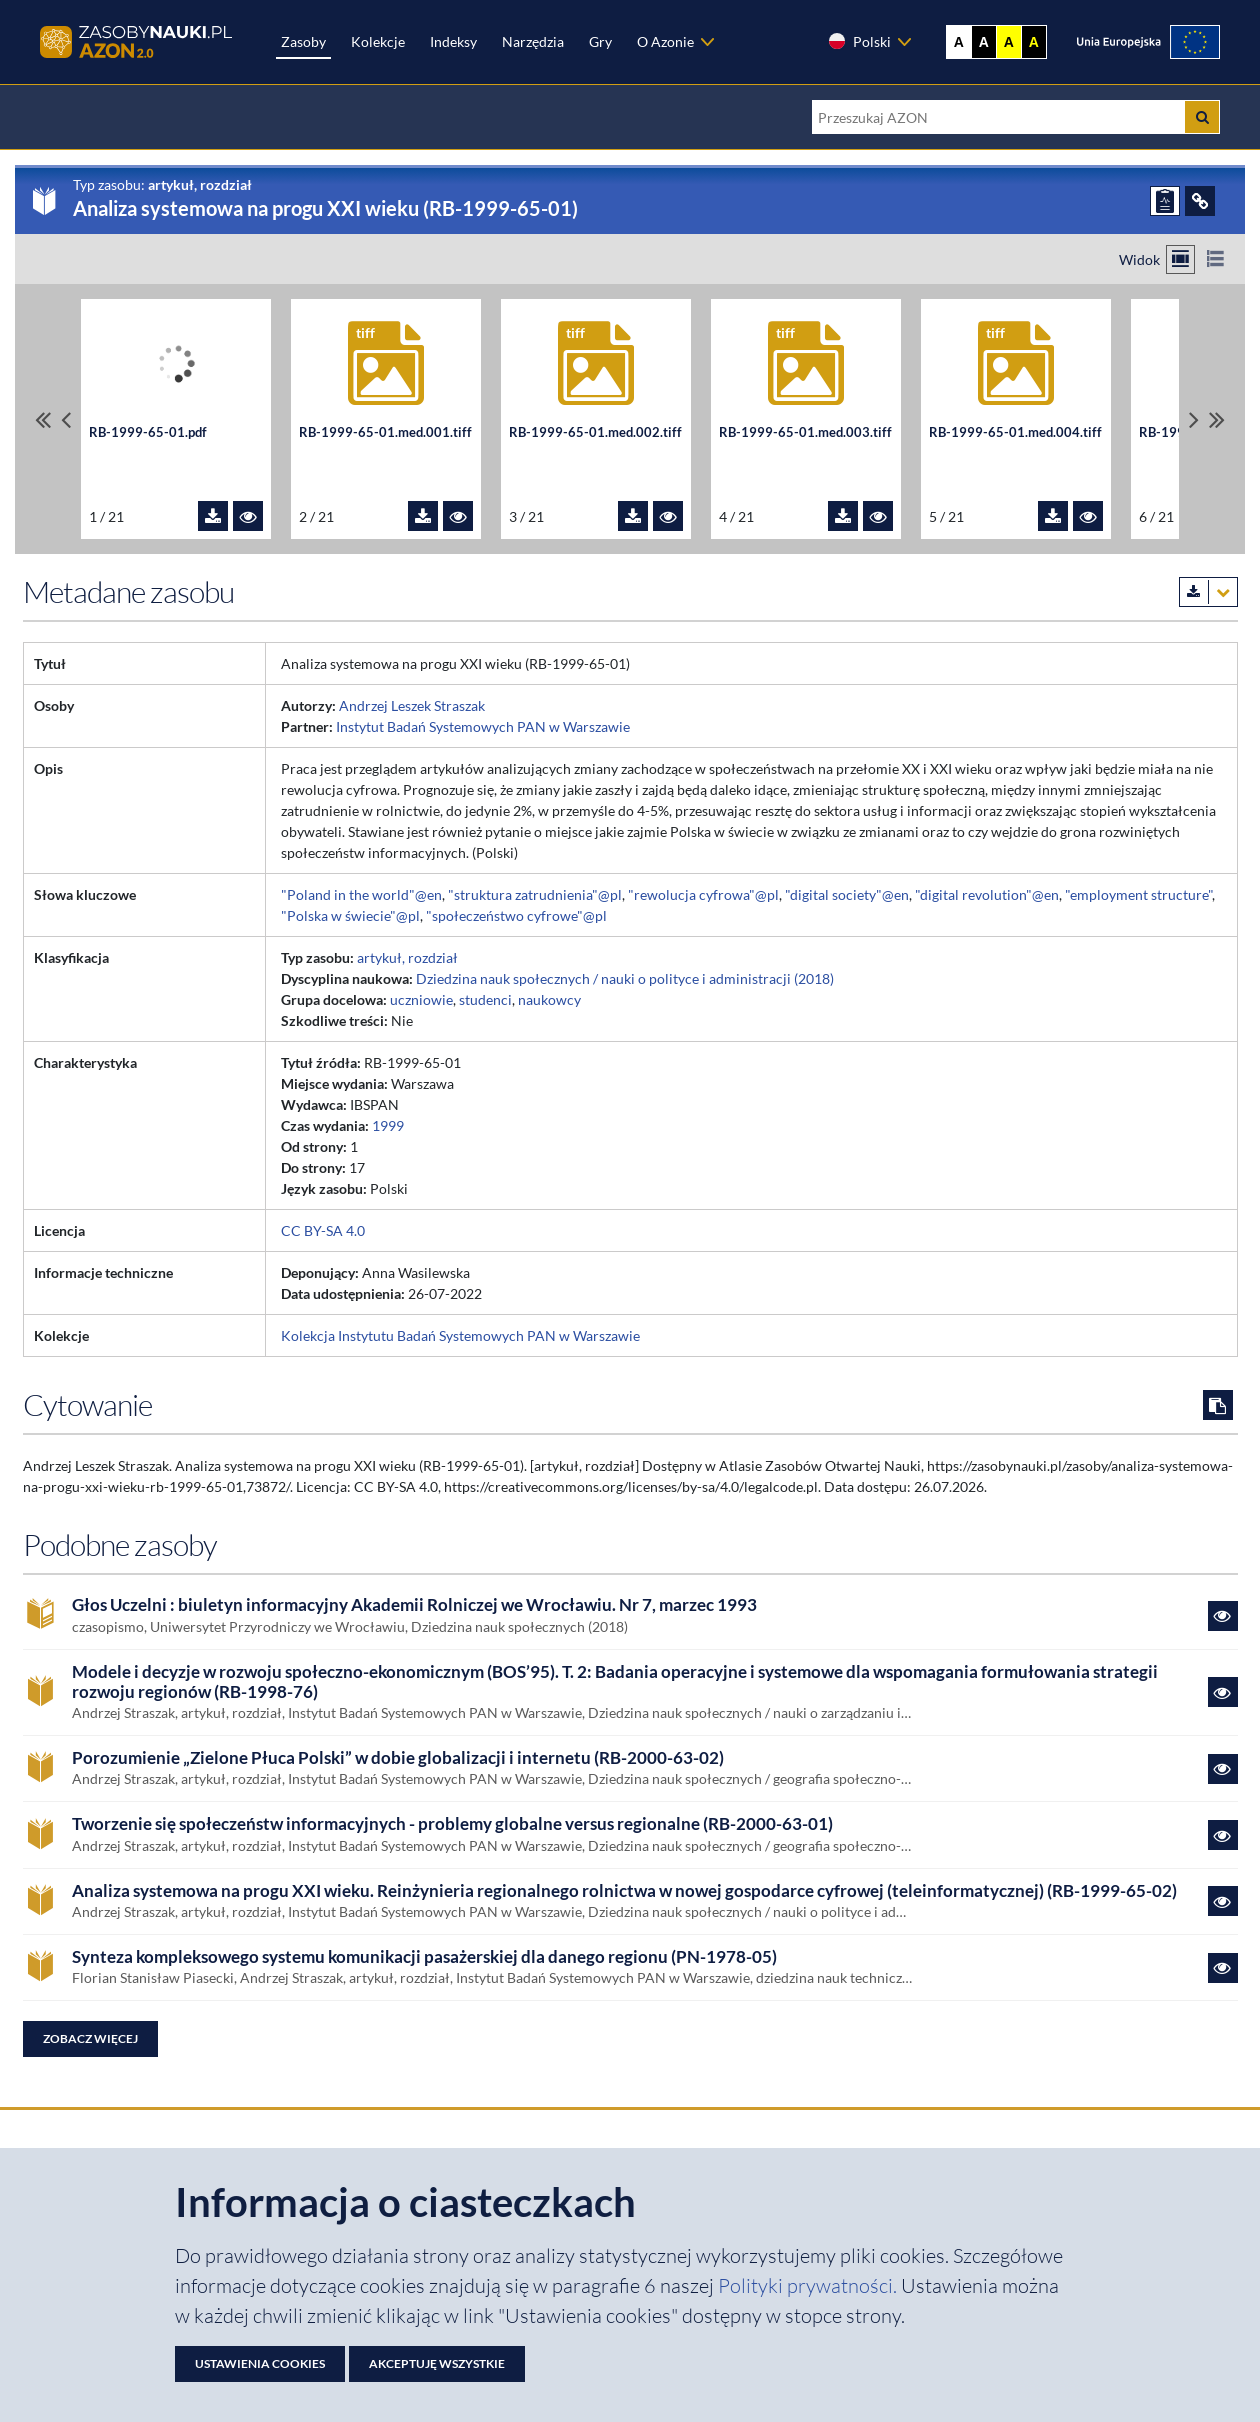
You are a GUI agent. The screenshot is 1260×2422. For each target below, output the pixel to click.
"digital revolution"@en (987, 894)
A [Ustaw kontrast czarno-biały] (984, 42)
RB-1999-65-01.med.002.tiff (595, 432)
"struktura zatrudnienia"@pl (535, 894)
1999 (388, 1125)
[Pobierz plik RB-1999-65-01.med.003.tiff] (843, 516)
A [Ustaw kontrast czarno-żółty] (1034, 42)
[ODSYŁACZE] (1200, 201)
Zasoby (303, 41)
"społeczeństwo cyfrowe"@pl (516, 915)
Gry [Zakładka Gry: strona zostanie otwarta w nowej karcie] (600, 41)
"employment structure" (1138, 894)
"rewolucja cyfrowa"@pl (703, 894)
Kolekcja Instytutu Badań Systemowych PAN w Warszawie (460, 1335)
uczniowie (421, 999)
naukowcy (549, 999)
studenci (485, 999)
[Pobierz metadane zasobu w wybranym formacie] (1208, 592)
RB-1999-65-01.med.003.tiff (805, 432)
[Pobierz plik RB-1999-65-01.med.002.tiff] (633, 516)
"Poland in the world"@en (361, 894)
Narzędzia (533, 41)
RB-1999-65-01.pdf (148, 432)
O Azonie (665, 41)
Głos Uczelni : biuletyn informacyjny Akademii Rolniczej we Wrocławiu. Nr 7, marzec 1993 (414, 1605)
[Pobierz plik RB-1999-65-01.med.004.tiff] (1053, 516)
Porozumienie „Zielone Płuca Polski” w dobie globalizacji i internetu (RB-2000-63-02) (398, 1758)
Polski (859, 41)
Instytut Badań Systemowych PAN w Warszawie (483, 726)
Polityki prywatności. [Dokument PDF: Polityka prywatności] (809, 2285)
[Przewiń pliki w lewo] (66, 419)
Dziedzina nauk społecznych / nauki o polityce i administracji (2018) (625, 978)
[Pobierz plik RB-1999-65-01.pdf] (213, 516)
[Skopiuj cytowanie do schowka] (1218, 1405)
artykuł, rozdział (407, 957)
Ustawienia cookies (260, 2363)
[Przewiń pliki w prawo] (1194, 419)
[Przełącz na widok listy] (1215, 259)
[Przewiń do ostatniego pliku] (1217, 419)
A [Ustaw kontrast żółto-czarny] (1009, 42)
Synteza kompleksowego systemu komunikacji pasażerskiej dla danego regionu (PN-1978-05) (424, 1957)
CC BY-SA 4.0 (323, 1230)
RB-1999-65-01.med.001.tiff (385, 432)
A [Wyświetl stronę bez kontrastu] (959, 42)
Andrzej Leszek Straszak (412, 705)
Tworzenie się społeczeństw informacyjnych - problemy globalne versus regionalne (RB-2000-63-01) (452, 1824)
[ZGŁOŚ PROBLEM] (1165, 201)
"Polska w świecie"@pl (350, 915)
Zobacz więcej (90, 2038)
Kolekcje (378, 41)
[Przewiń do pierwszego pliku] (43, 419)
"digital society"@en (847, 894)
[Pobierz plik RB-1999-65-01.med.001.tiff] (423, 516)
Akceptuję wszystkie (437, 2363)
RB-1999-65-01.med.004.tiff (1015, 432)
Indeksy (453, 41)
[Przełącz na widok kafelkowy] (1180, 259)
